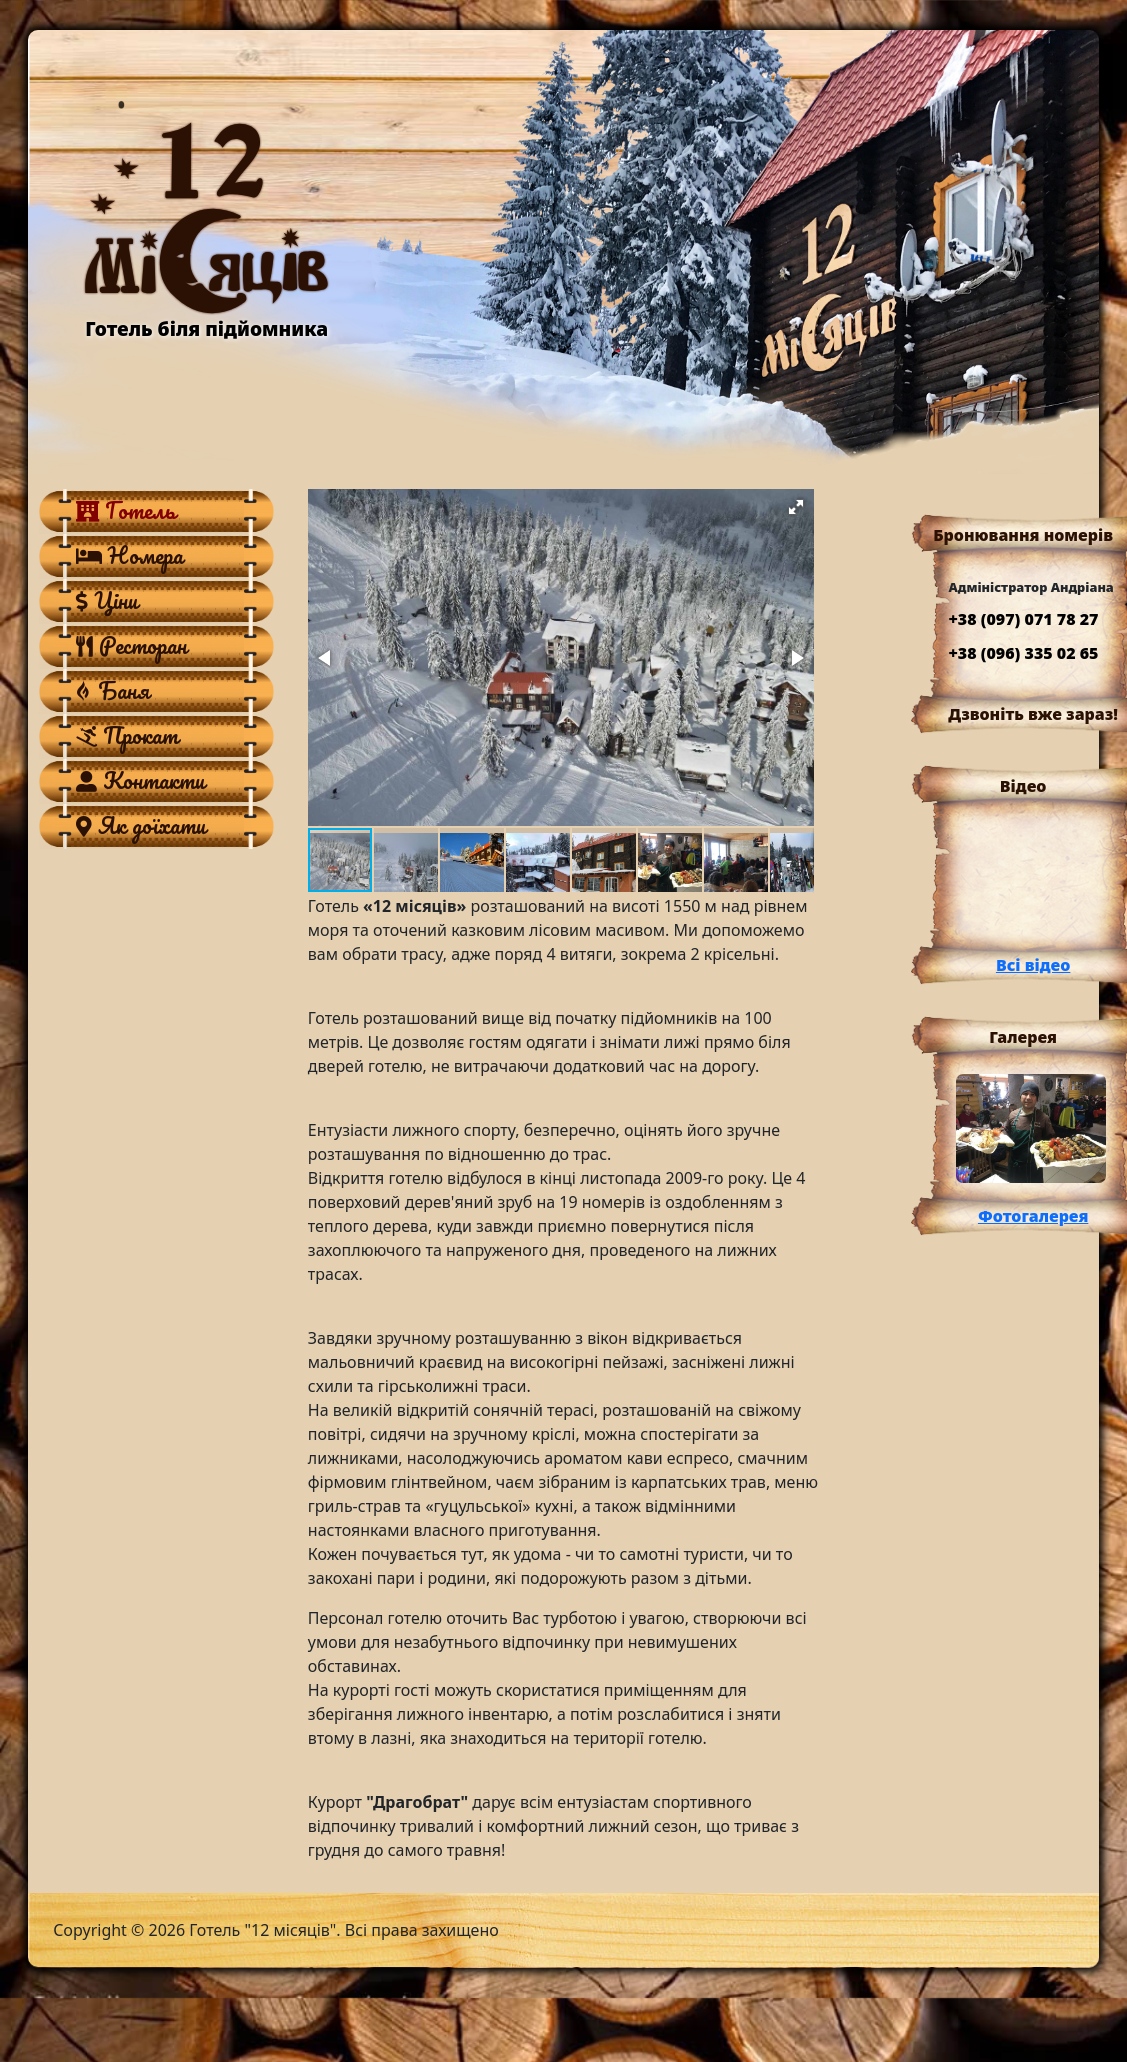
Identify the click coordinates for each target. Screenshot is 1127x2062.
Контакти (140, 780)
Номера (129, 555)
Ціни (107, 600)
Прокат (127, 735)
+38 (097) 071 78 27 (1023, 619)
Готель (126, 510)
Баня (112, 690)
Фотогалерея (1033, 1216)
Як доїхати (141, 825)
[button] (796, 507)
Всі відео (1033, 965)
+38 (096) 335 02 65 (1023, 653)
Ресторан (131, 645)
